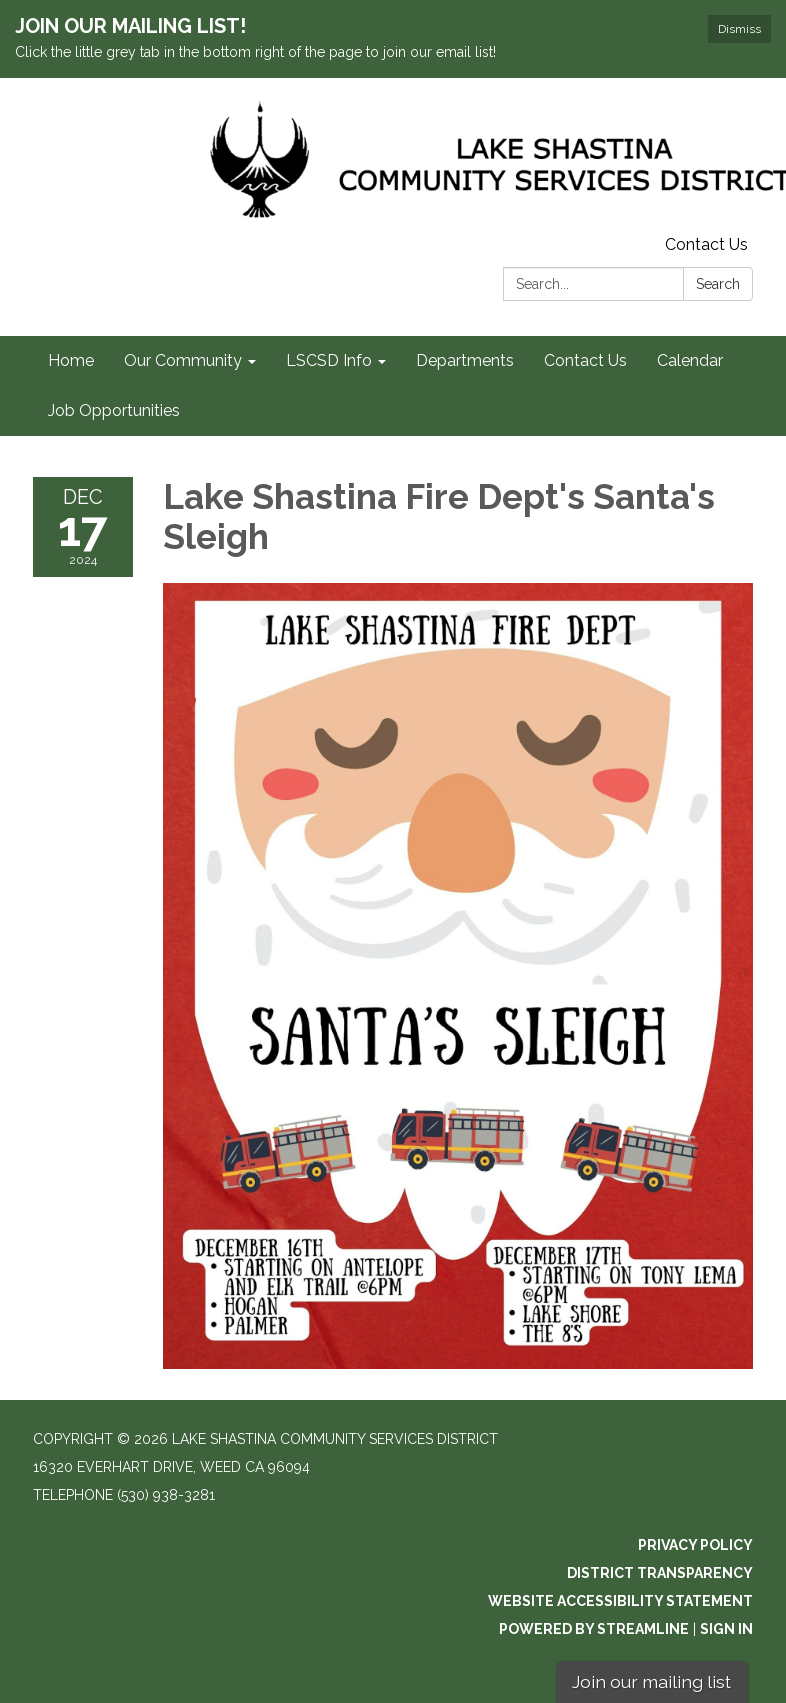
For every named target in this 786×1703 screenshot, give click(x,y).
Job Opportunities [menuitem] (114, 410)
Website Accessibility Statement (620, 1601)
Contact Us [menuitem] (585, 360)
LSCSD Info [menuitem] (329, 360)
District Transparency (660, 1573)
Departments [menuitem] (465, 360)
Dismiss (739, 29)
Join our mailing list (651, 1681)
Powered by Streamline (594, 1629)
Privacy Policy (695, 1545)
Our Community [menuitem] (183, 360)
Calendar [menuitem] (690, 360)
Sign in (726, 1629)
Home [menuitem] (71, 360)
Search (718, 284)
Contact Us (706, 244)
